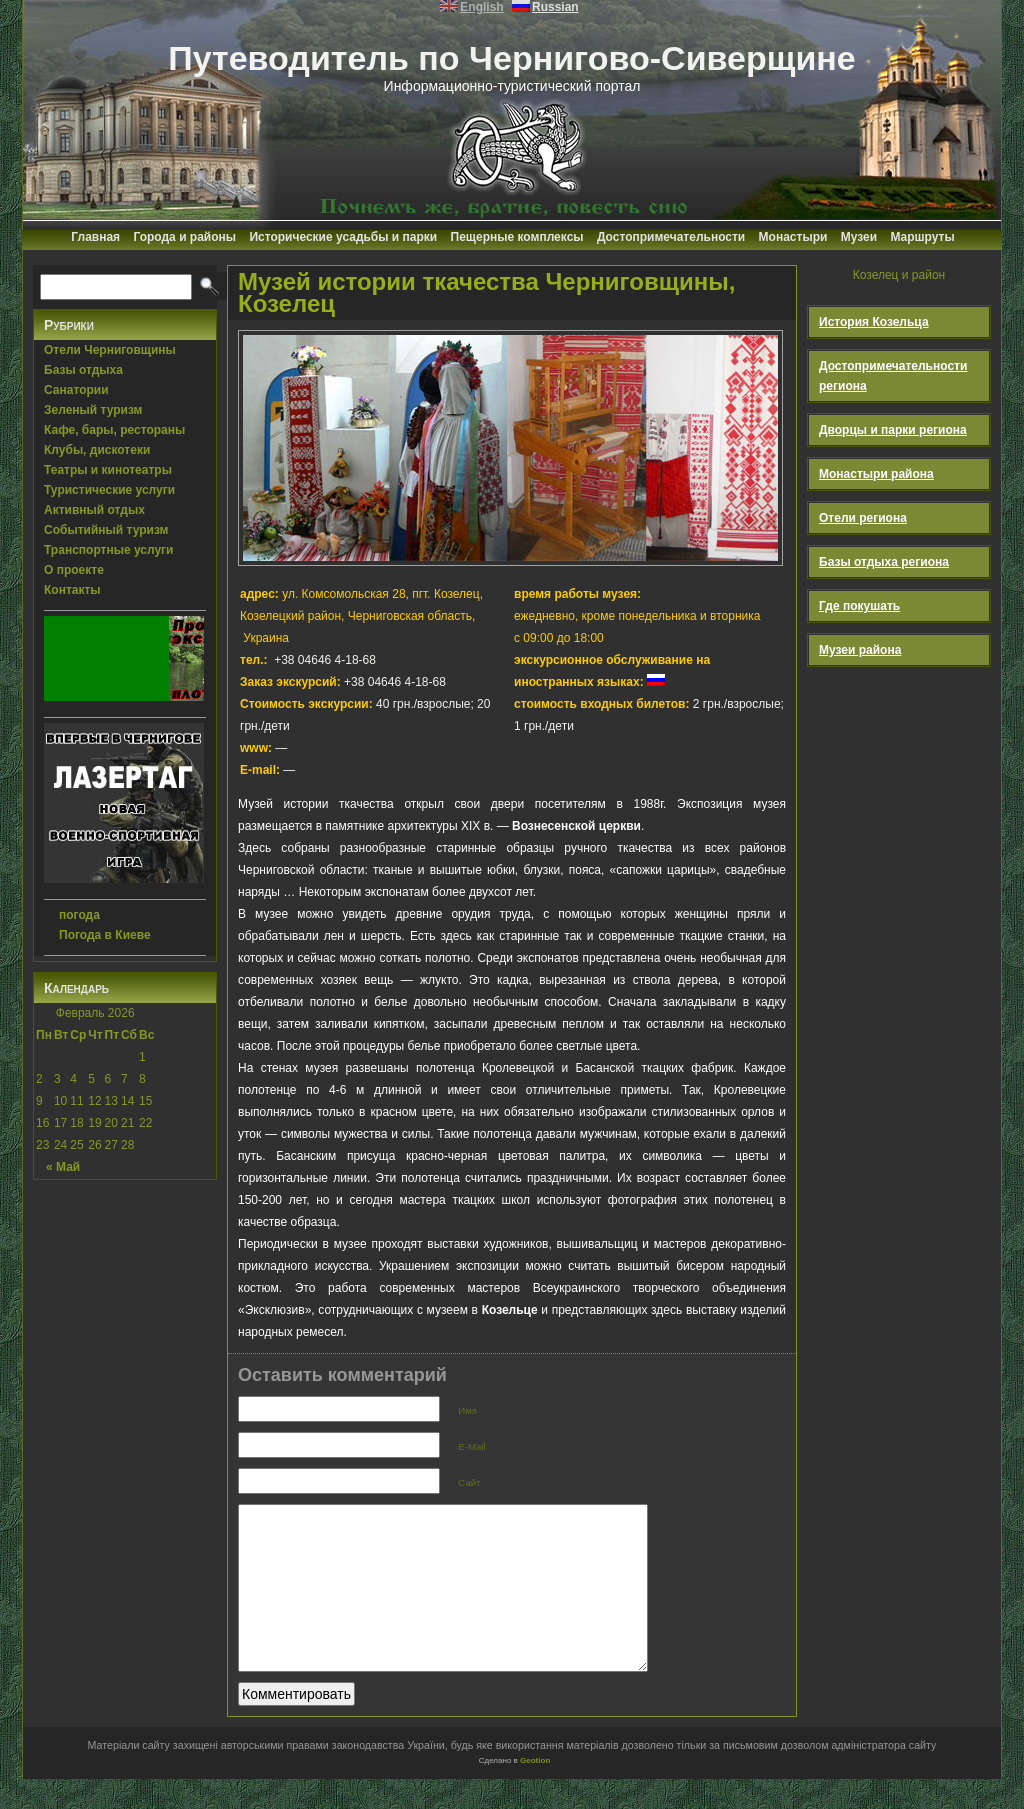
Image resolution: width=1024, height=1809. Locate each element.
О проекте (74, 570)
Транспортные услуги (109, 550)
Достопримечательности (671, 237)
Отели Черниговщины (110, 350)
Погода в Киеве (105, 935)
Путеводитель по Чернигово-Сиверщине (512, 58)
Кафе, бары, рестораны (114, 430)
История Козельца (874, 322)
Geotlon (535, 1790)
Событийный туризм (106, 530)
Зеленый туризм (93, 410)
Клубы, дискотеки (97, 450)
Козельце (510, 1310)
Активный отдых (94, 510)
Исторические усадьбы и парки (343, 237)
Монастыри (793, 237)
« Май (63, 1167)
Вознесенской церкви (576, 826)
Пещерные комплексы (517, 237)
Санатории (76, 390)
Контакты (72, 590)
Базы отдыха (83, 370)
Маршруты (922, 237)
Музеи (859, 237)
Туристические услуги (109, 490)
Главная (95, 237)
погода (79, 915)
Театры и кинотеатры (108, 470)
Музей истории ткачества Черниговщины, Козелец (486, 292)
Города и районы (184, 237)
